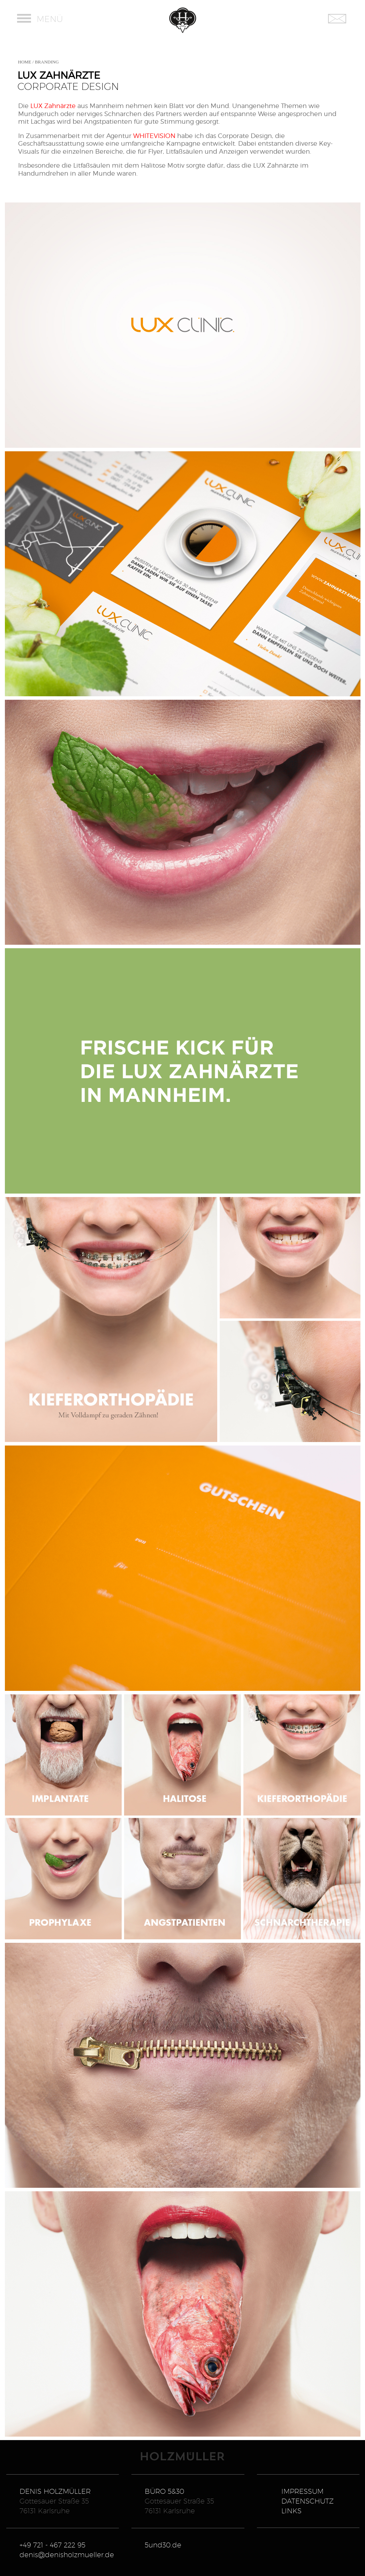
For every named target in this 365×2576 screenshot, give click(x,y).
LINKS (291, 2511)
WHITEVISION (154, 135)
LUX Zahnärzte (53, 105)
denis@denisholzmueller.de (67, 2555)
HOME (24, 61)
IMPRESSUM (302, 2491)
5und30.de (163, 2545)
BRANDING (47, 61)
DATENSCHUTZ (307, 2501)
